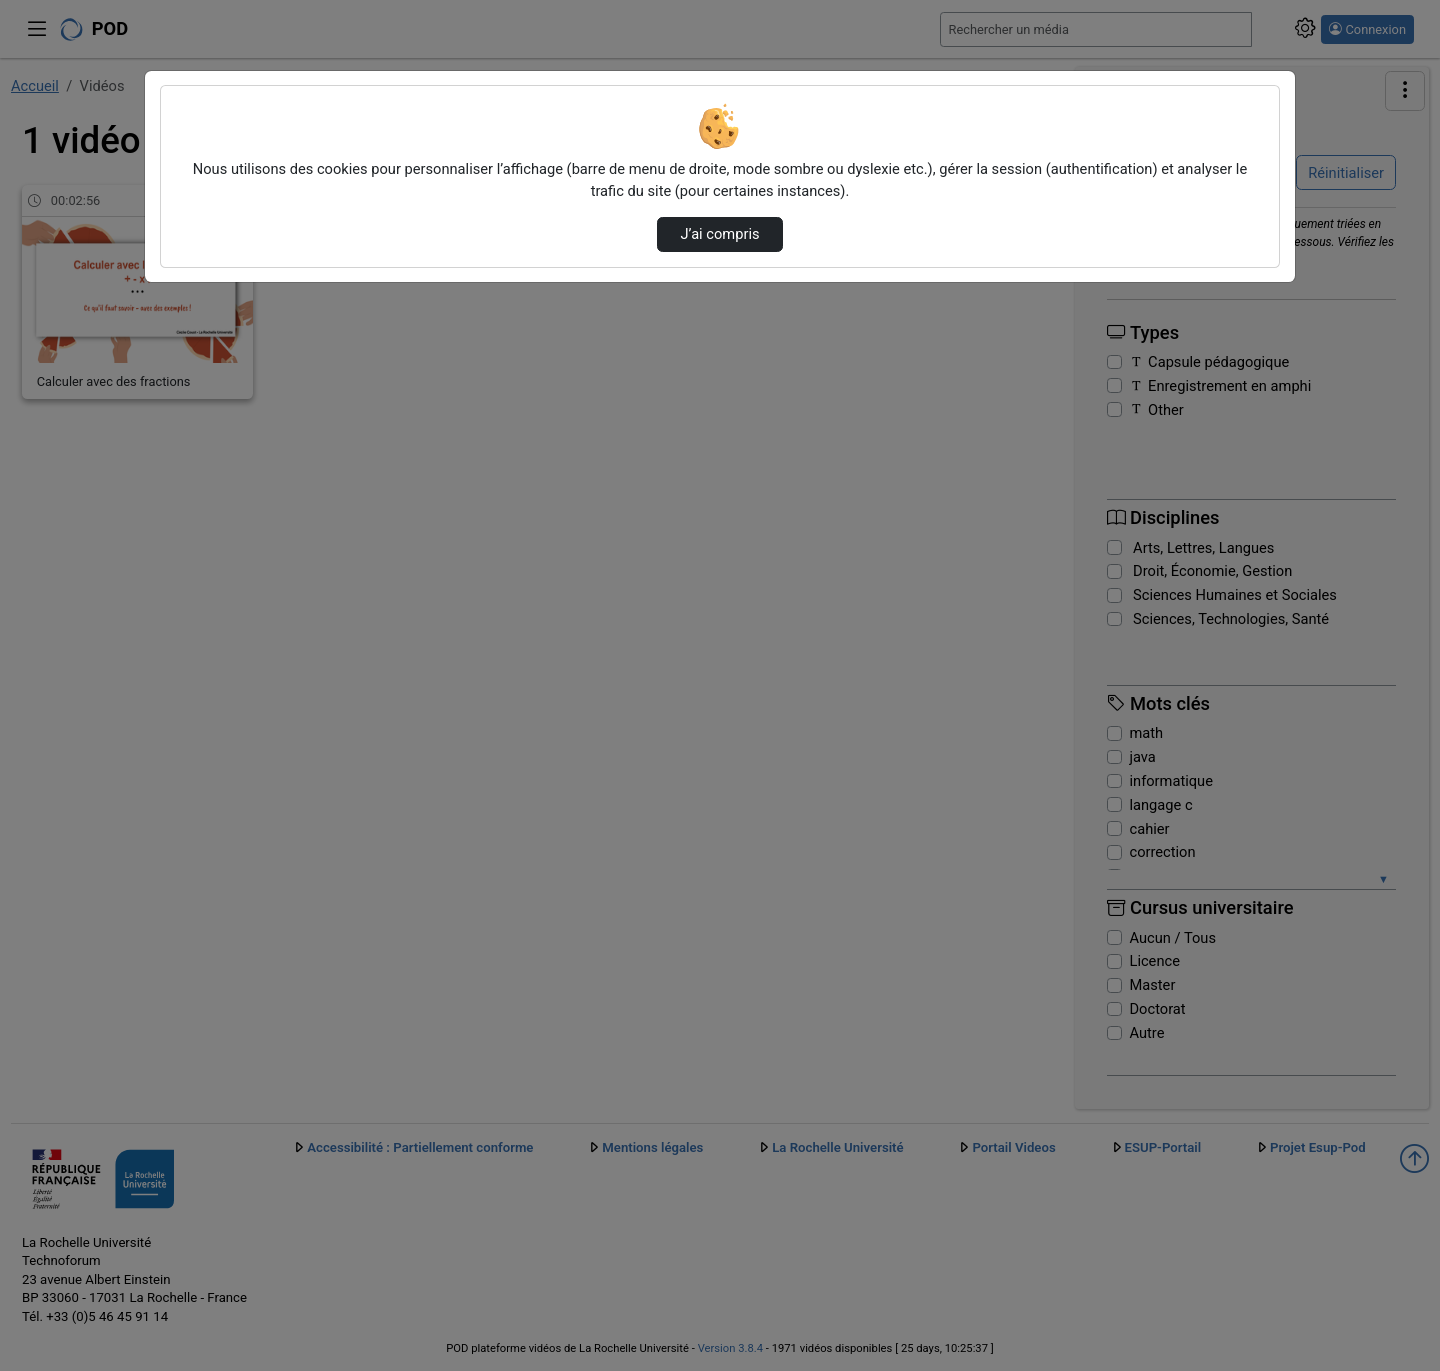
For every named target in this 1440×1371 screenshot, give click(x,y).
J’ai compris (719, 234)
